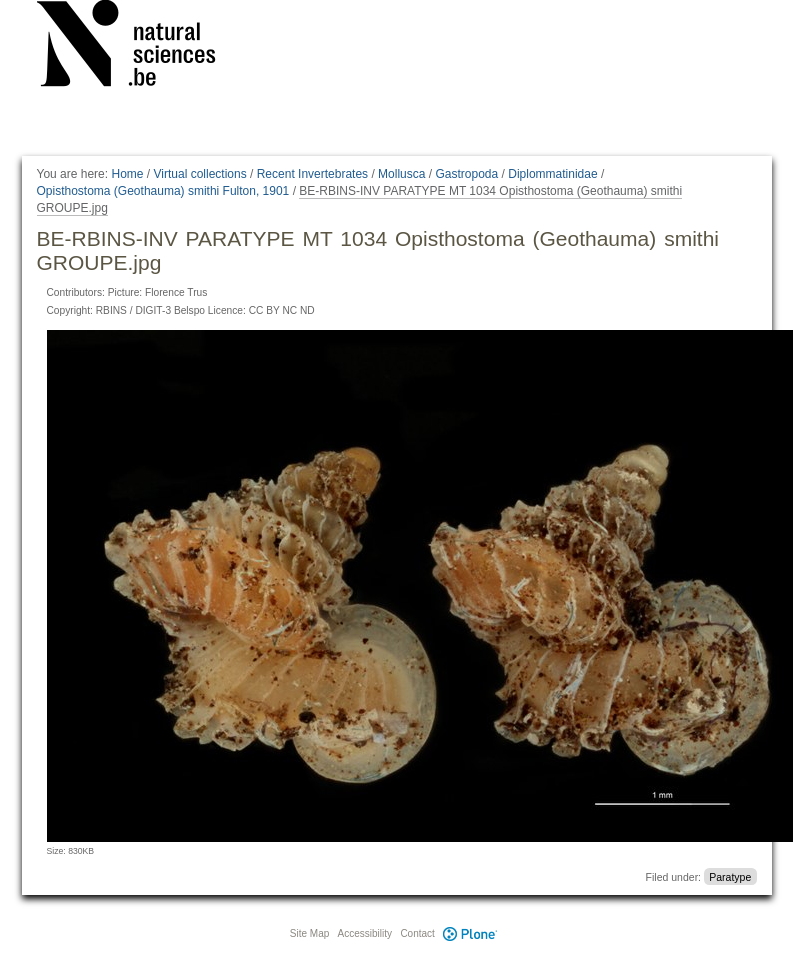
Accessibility (365, 933)
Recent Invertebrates (312, 174)
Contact (417, 933)
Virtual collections (200, 174)
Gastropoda (466, 174)
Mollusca (401, 174)
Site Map (309, 933)
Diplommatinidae (552, 174)
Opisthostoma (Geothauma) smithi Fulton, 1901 (163, 191)
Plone (471, 933)
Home (127, 174)
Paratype (730, 877)
